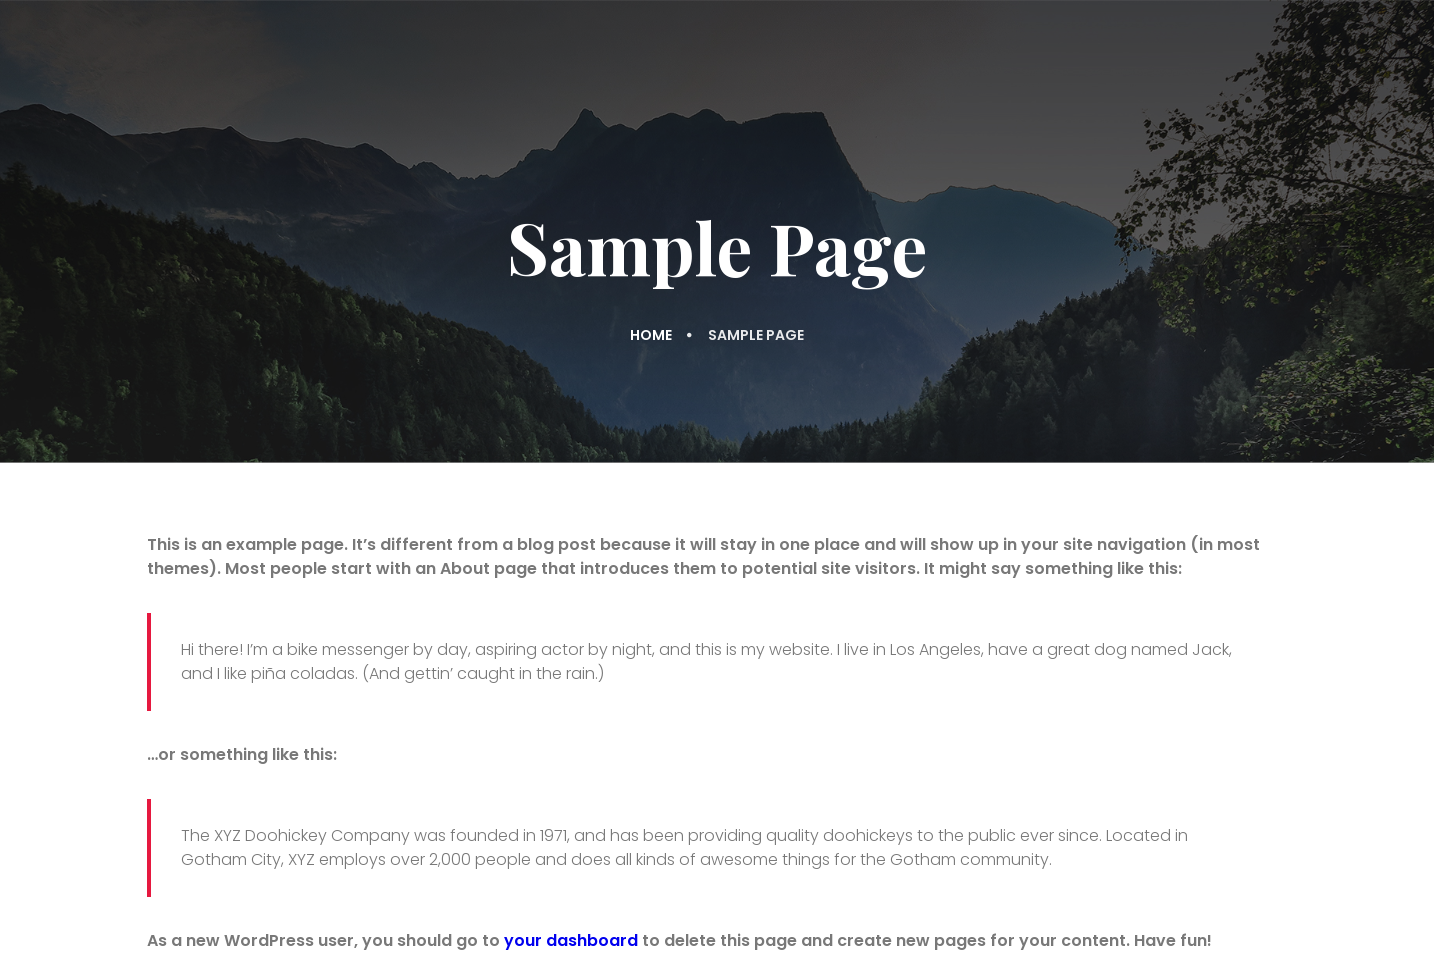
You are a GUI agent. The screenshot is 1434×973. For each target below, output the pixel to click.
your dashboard (571, 940)
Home (651, 335)
